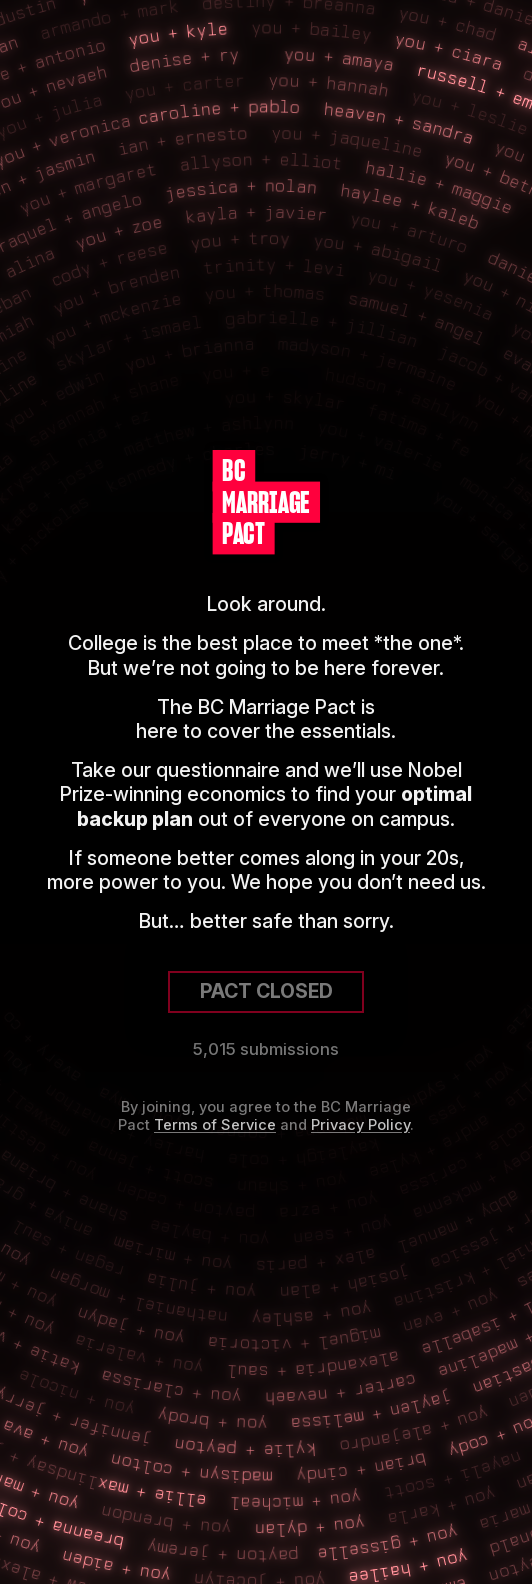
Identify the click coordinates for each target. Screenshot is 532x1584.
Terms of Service (215, 1125)
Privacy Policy (360, 1125)
